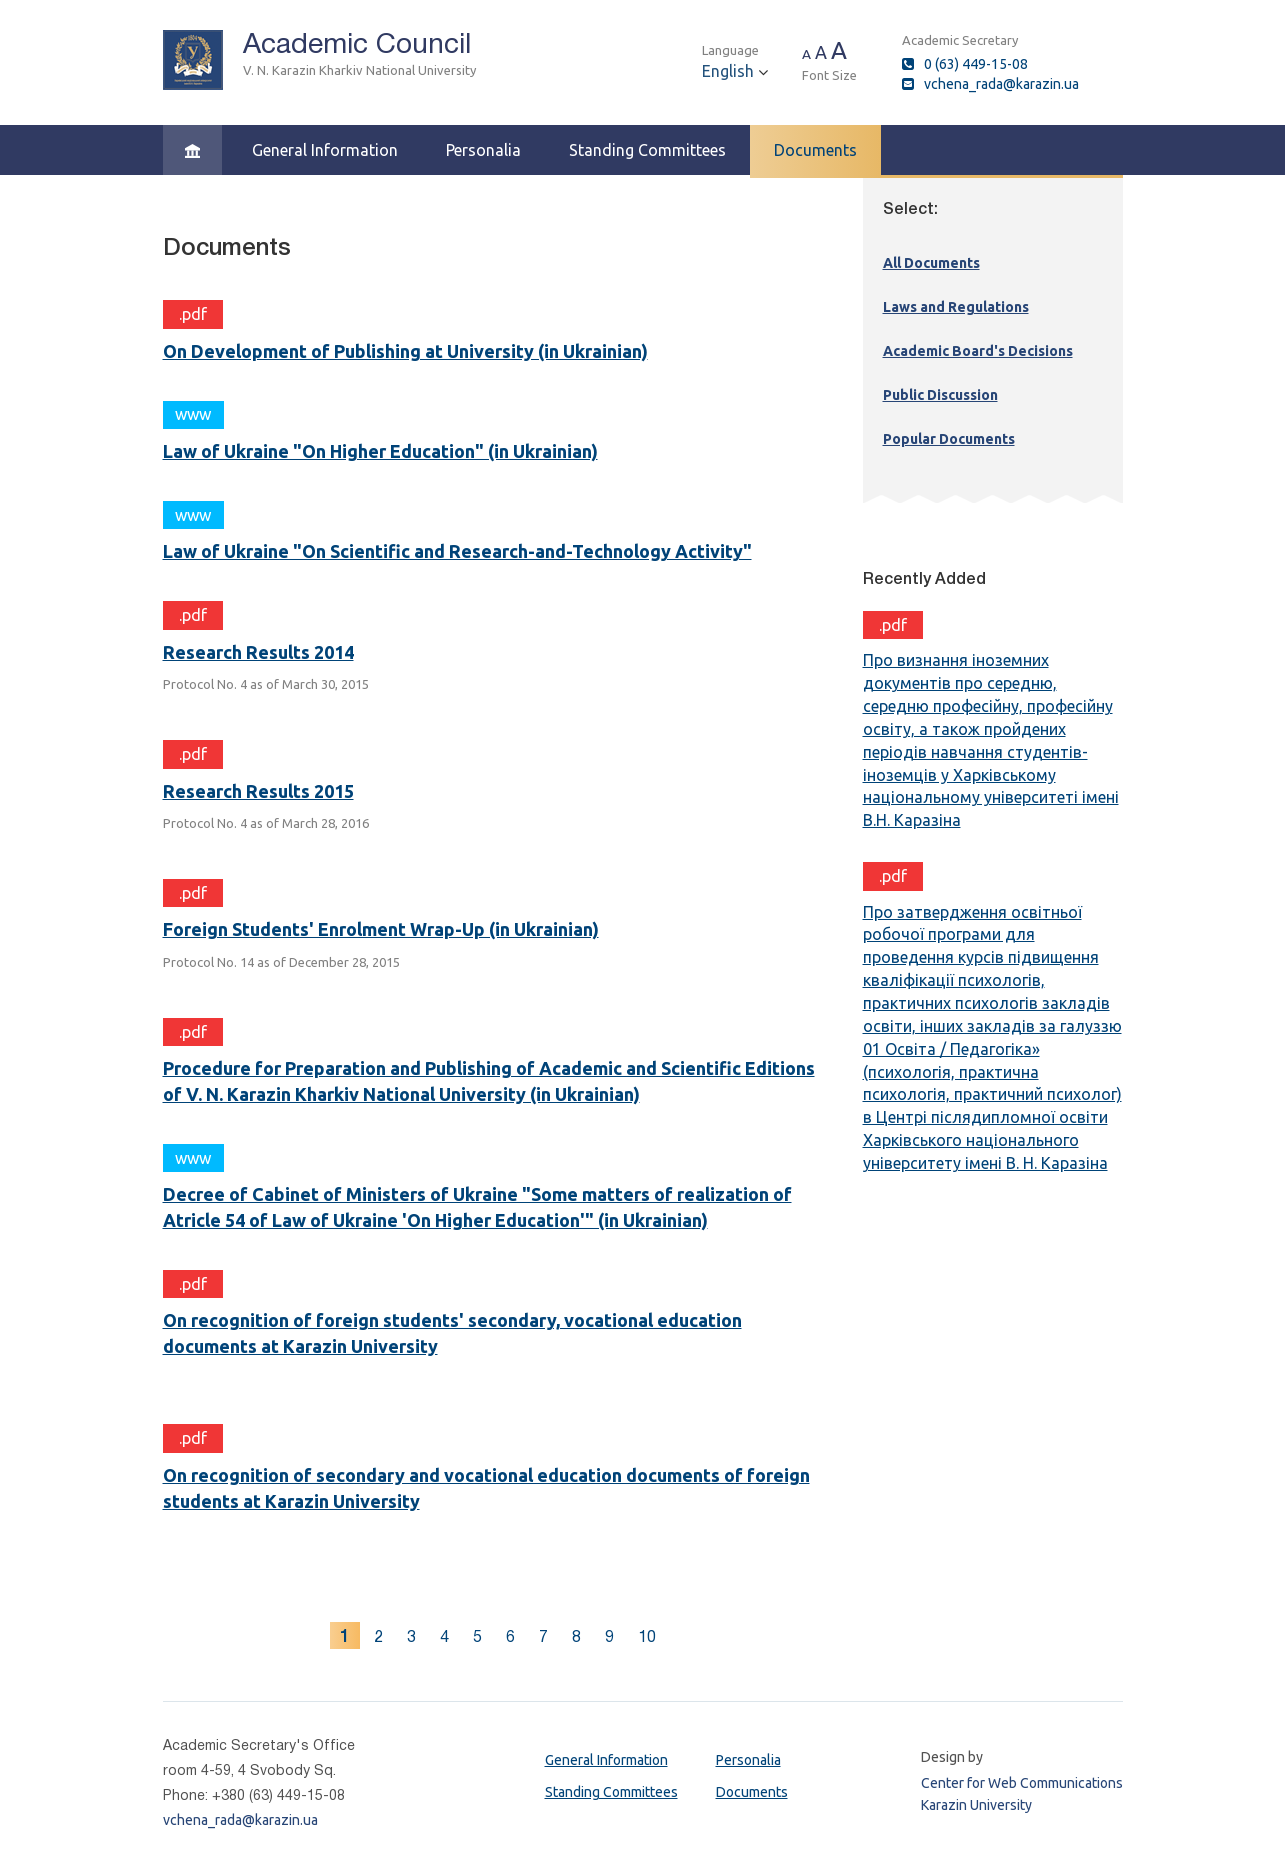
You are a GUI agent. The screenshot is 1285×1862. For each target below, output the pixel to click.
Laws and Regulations (956, 307)
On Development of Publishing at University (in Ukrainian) (405, 351)
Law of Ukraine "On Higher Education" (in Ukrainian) (380, 451)
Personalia (483, 150)
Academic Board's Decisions (978, 351)
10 (647, 1636)
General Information (325, 150)
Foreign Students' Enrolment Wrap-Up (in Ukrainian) (381, 929)
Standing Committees (647, 150)
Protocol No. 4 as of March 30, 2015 (266, 684)
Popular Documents (949, 439)
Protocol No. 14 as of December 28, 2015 (281, 962)
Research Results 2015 (258, 791)
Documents (815, 150)
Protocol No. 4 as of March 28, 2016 (266, 823)
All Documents (931, 263)
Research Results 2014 (258, 652)
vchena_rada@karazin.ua (1001, 84)
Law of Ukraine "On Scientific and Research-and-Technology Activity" (457, 551)
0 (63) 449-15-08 (976, 64)
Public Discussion (940, 395)
